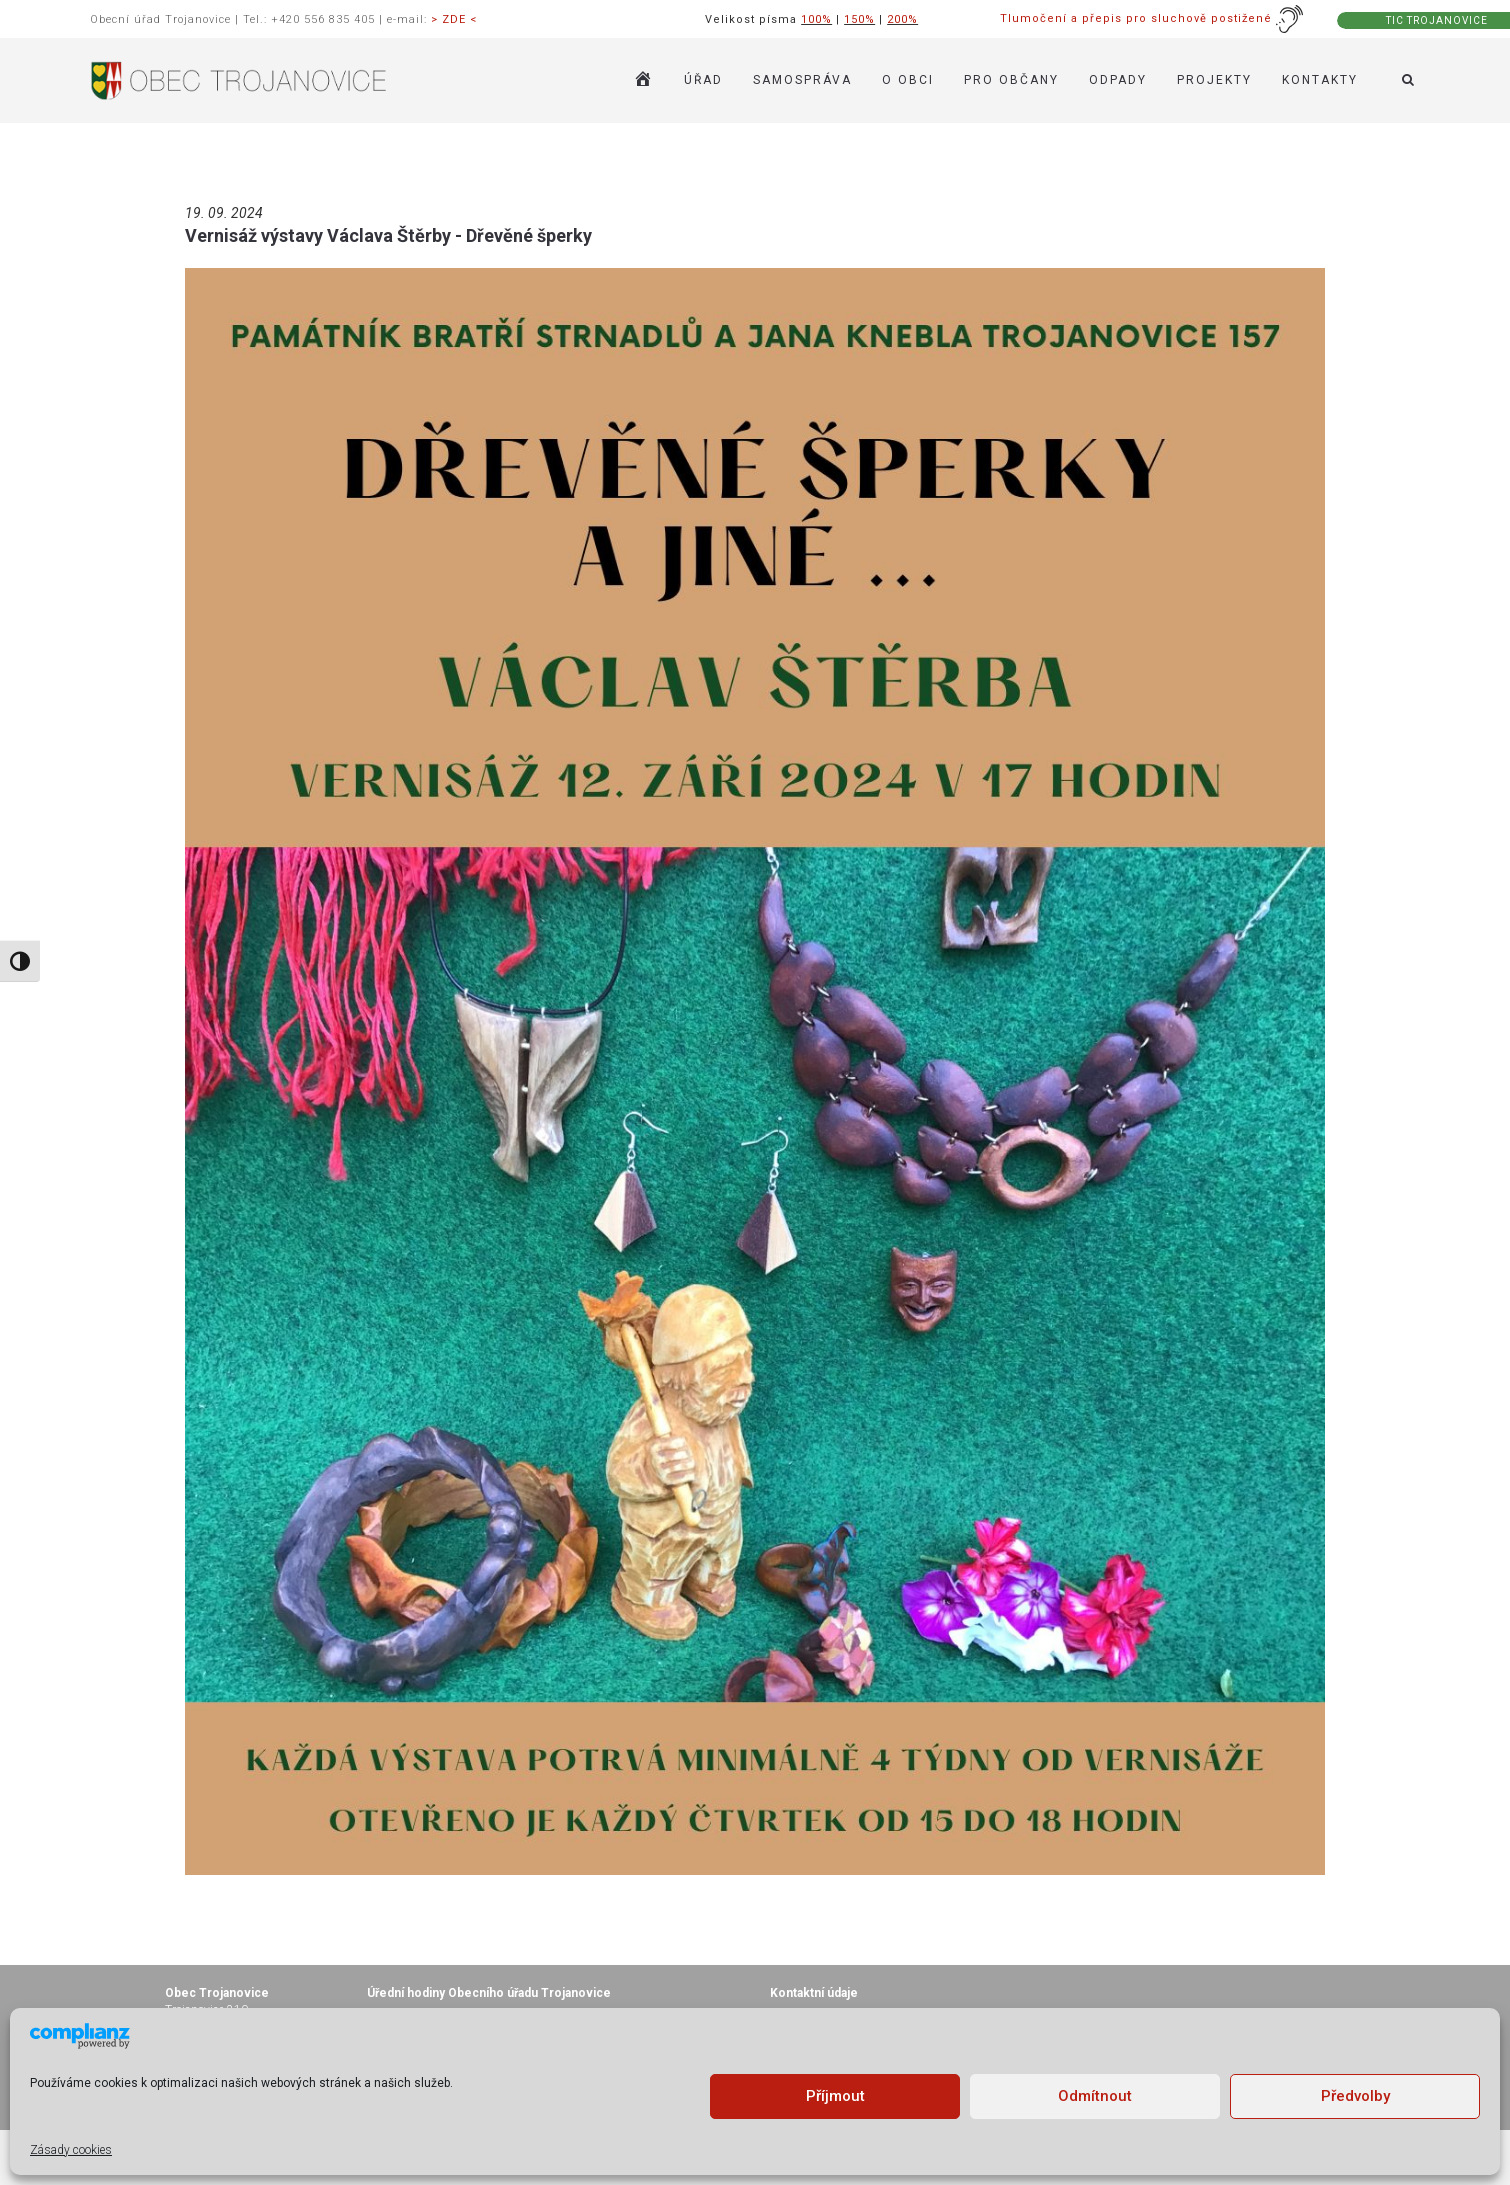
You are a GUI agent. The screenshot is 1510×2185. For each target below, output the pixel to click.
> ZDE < (454, 19)
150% (859, 19)
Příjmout (835, 2096)
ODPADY (1118, 80)
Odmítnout (1095, 2096)
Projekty (1214, 80)
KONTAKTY (1320, 80)
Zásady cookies (71, 2150)
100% (816, 19)
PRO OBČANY (1011, 80)
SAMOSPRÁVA (802, 80)
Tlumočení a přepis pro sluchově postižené (1152, 18)
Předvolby (1355, 2096)
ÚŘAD (703, 80)
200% (902, 19)
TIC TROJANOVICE (1437, 20)
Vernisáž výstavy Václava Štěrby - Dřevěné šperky (388, 235)
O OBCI (908, 80)
